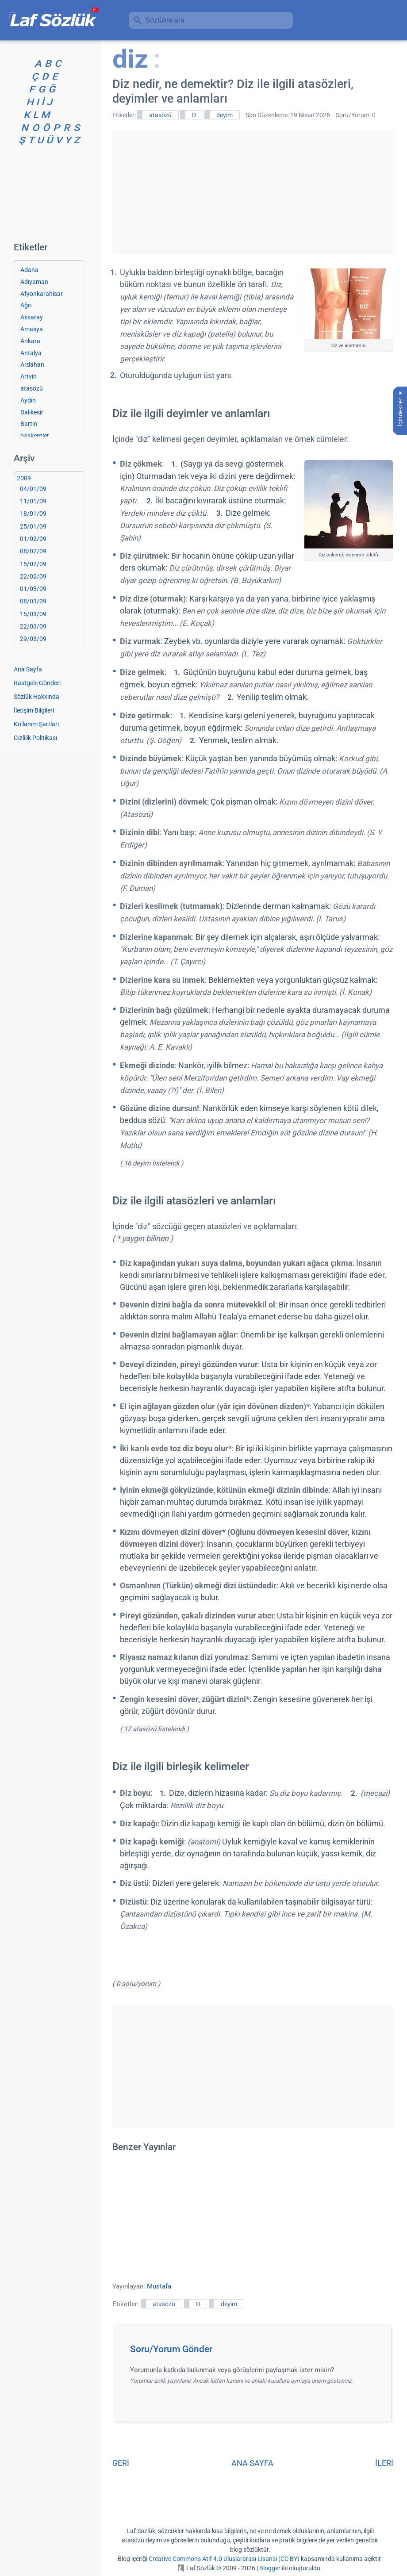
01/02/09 (33, 538)
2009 (24, 478)
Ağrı (25, 305)
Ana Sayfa (28, 669)
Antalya (31, 352)
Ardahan (32, 364)
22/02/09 (33, 576)
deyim (224, 115)
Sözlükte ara (165, 20)
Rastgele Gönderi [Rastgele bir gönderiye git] (37, 682)
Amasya (31, 329)
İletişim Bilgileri (34, 710)
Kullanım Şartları (36, 724)
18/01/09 (33, 513)
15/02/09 (33, 563)
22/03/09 (33, 626)
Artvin (28, 376)
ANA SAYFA (252, 2463)
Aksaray (31, 317)
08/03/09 (33, 601)
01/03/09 (33, 588)
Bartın (28, 423)
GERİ (120, 2463)
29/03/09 (33, 638)
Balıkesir (31, 412)
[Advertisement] (252, 192)
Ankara (30, 341)
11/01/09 (33, 501)
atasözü (160, 115)
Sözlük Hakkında (36, 696)
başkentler (34, 435)
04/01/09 (33, 488)
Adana (29, 269)
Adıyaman (34, 281)
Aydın (28, 400)
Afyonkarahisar (41, 293)
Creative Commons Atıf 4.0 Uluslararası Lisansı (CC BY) (224, 2558)
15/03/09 (33, 613)
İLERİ (384, 2463)
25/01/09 (33, 526)
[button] (256, 2352)
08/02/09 (33, 551)
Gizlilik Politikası (35, 737)
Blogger (269, 2568)
